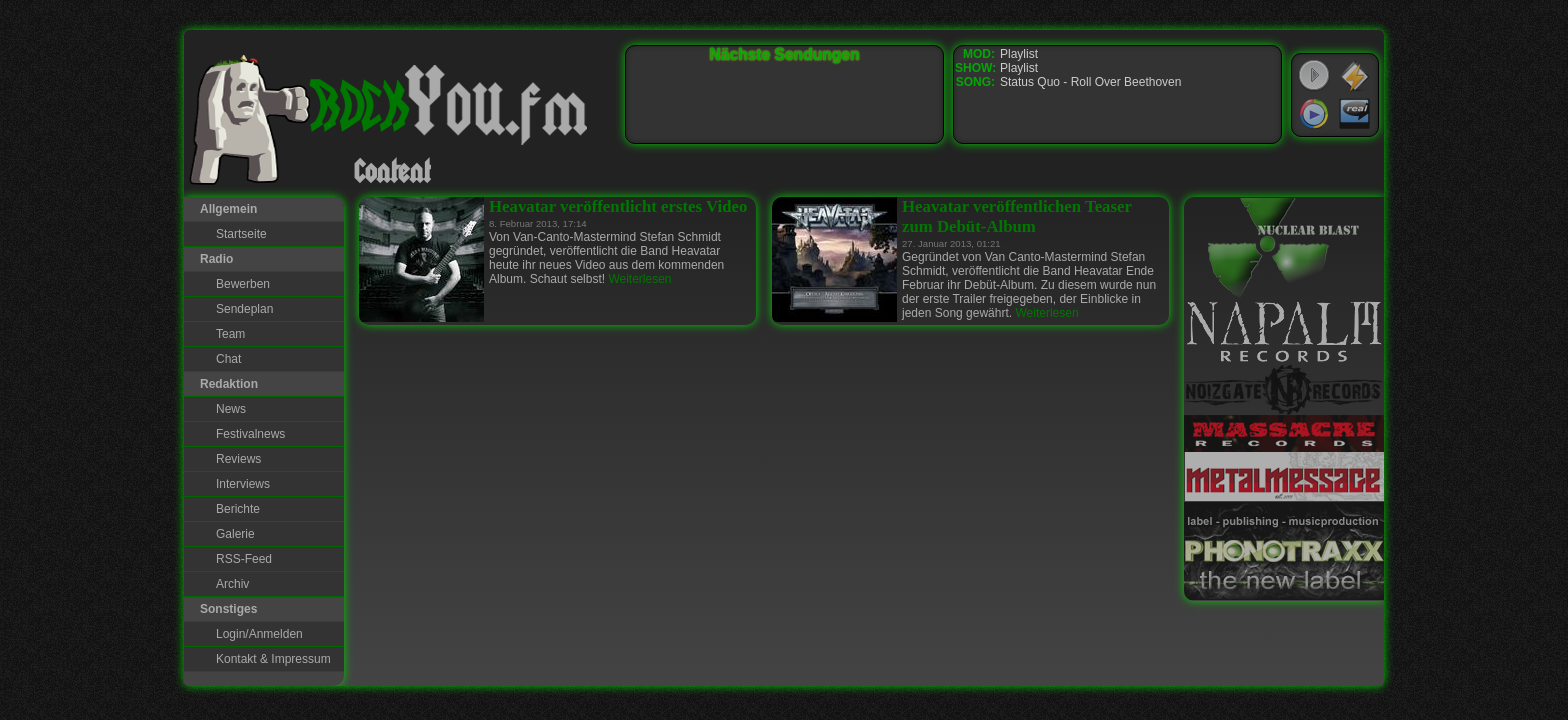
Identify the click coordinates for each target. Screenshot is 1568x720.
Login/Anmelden (259, 634)
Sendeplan (244, 309)
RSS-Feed (244, 559)
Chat (228, 359)
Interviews (243, 484)
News (231, 409)
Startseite (241, 234)
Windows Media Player (1314, 114)
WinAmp (1355, 76)
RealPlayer (1355, 114)
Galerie (235, 534)
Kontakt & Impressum (273, 659)
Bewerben (243, 284)
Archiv (232, 584)
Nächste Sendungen (785, 54)
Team (230, 334)
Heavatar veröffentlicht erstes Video (618, 206)
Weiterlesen (639, 279)
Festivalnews (250, 434)
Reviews (238, 459)
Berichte (238, 509)
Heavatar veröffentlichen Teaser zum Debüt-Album (1017, 216)
